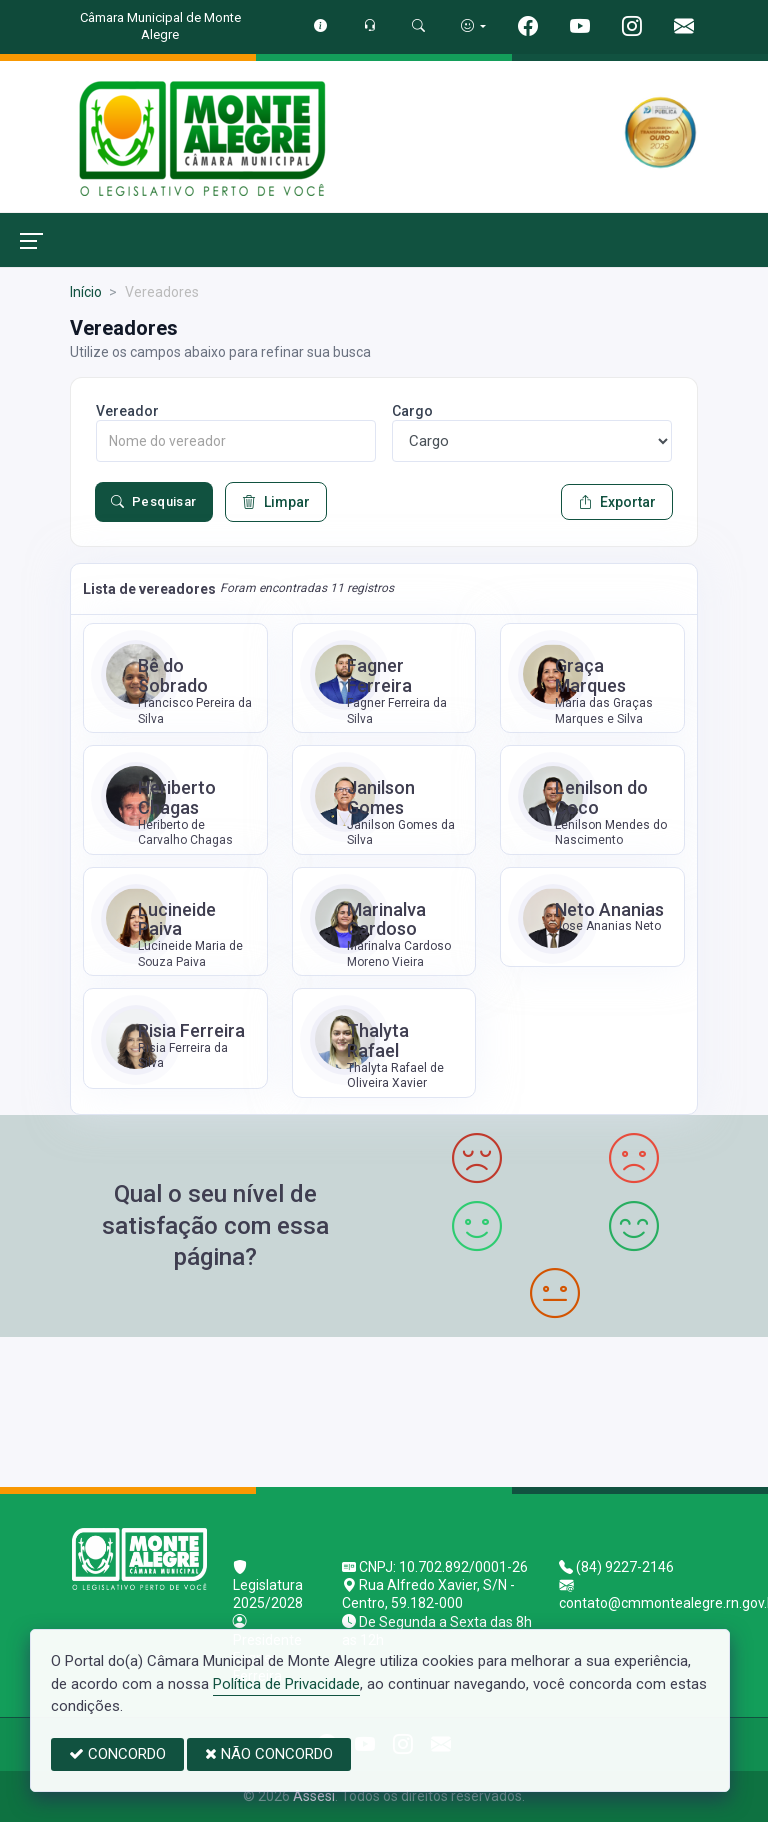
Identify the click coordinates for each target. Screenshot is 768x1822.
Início (86, 292)
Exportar (617, 502)
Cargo (412, 411)
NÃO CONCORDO (269, 1754)
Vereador (127, 411)
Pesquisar (154, 502)
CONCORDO (117, 1754)
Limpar (276, 502)
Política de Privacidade (286, 1684)
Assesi (314, 1796)
